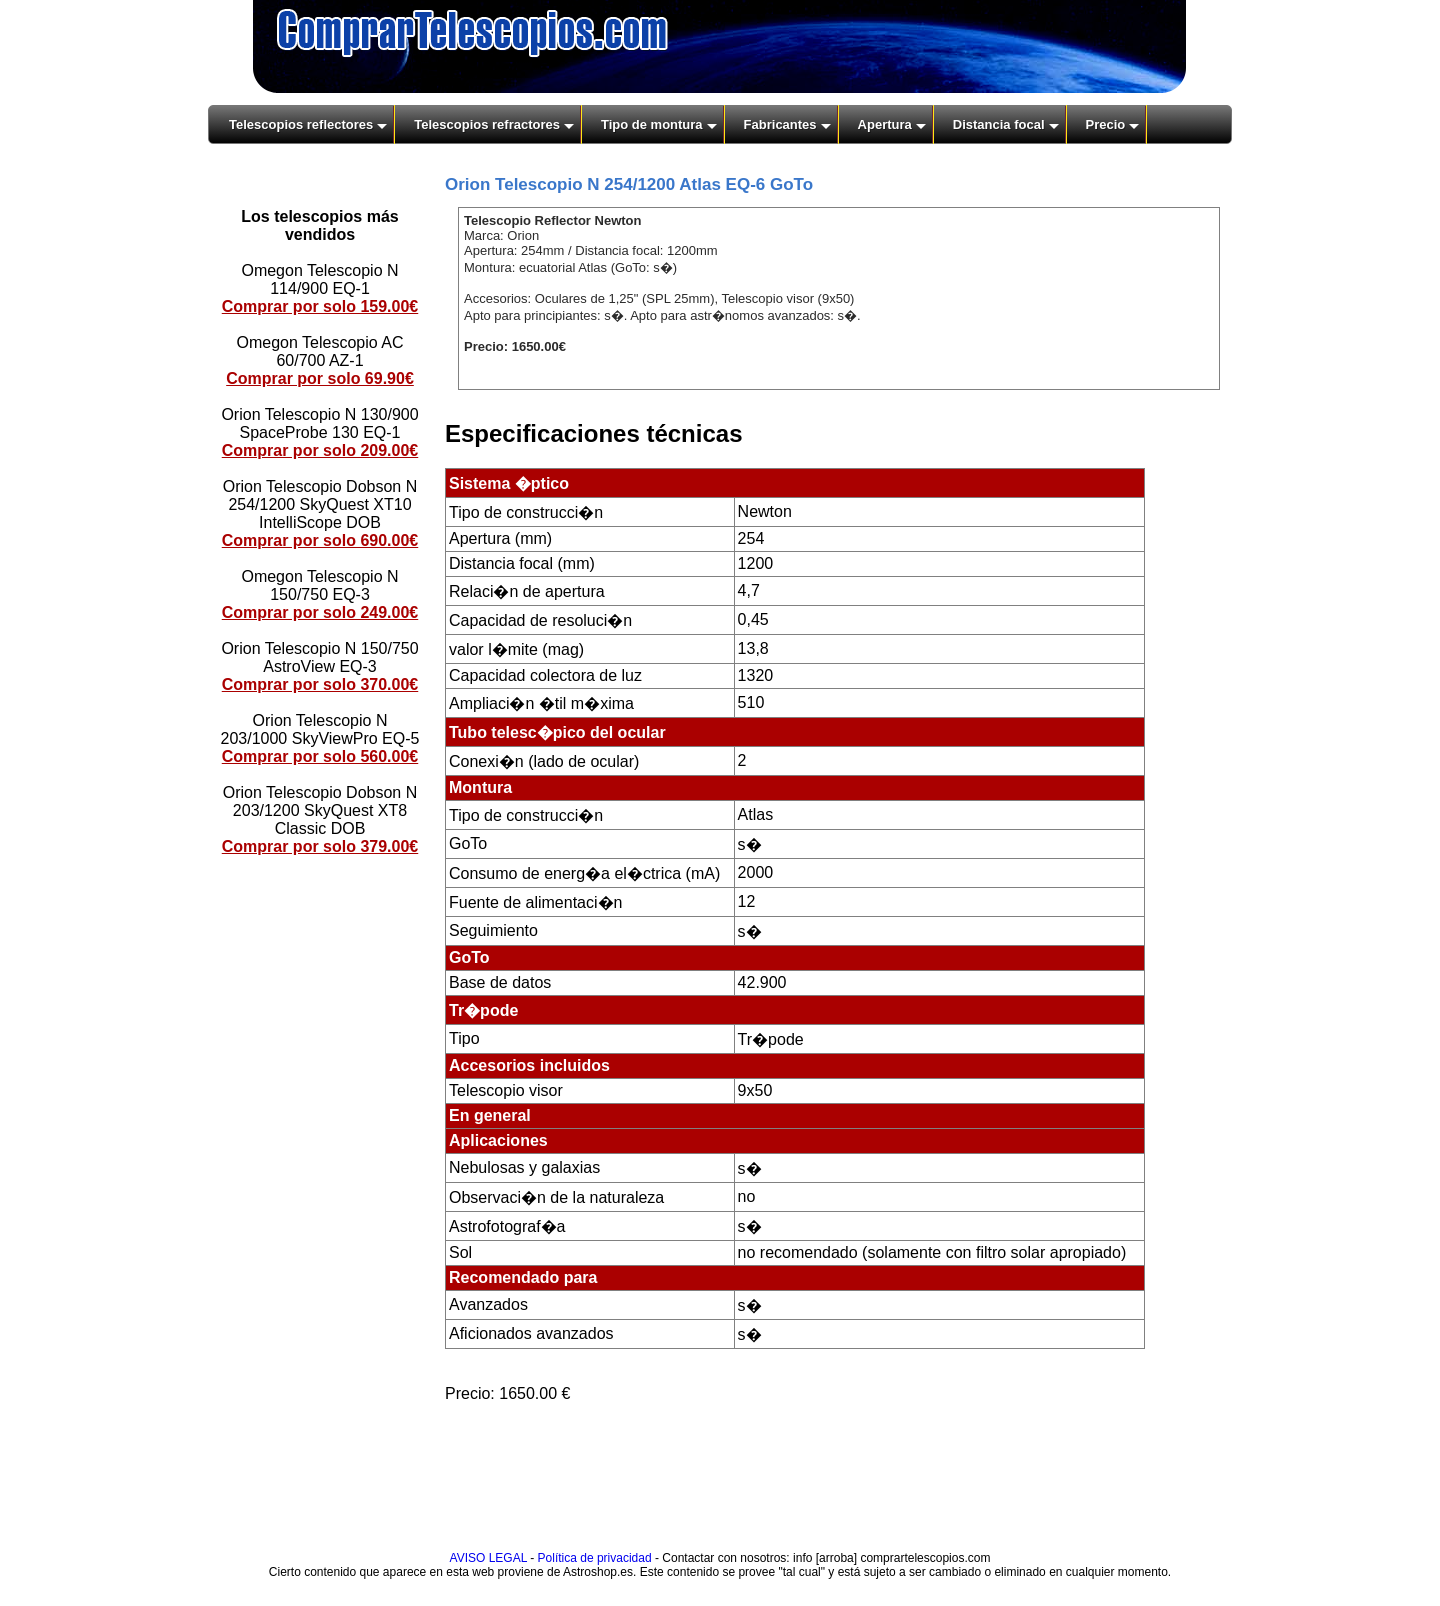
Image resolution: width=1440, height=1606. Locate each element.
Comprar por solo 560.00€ (320, 756)
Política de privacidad (595, 1558)
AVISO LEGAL (488, 1558)
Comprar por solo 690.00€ (320, 540)
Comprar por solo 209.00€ (320, 450)
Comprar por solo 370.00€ (320, 684)
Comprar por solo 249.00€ (320, 612)
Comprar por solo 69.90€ (320, 378)
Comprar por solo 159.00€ (320, 306)
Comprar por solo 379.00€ (320, 846)
